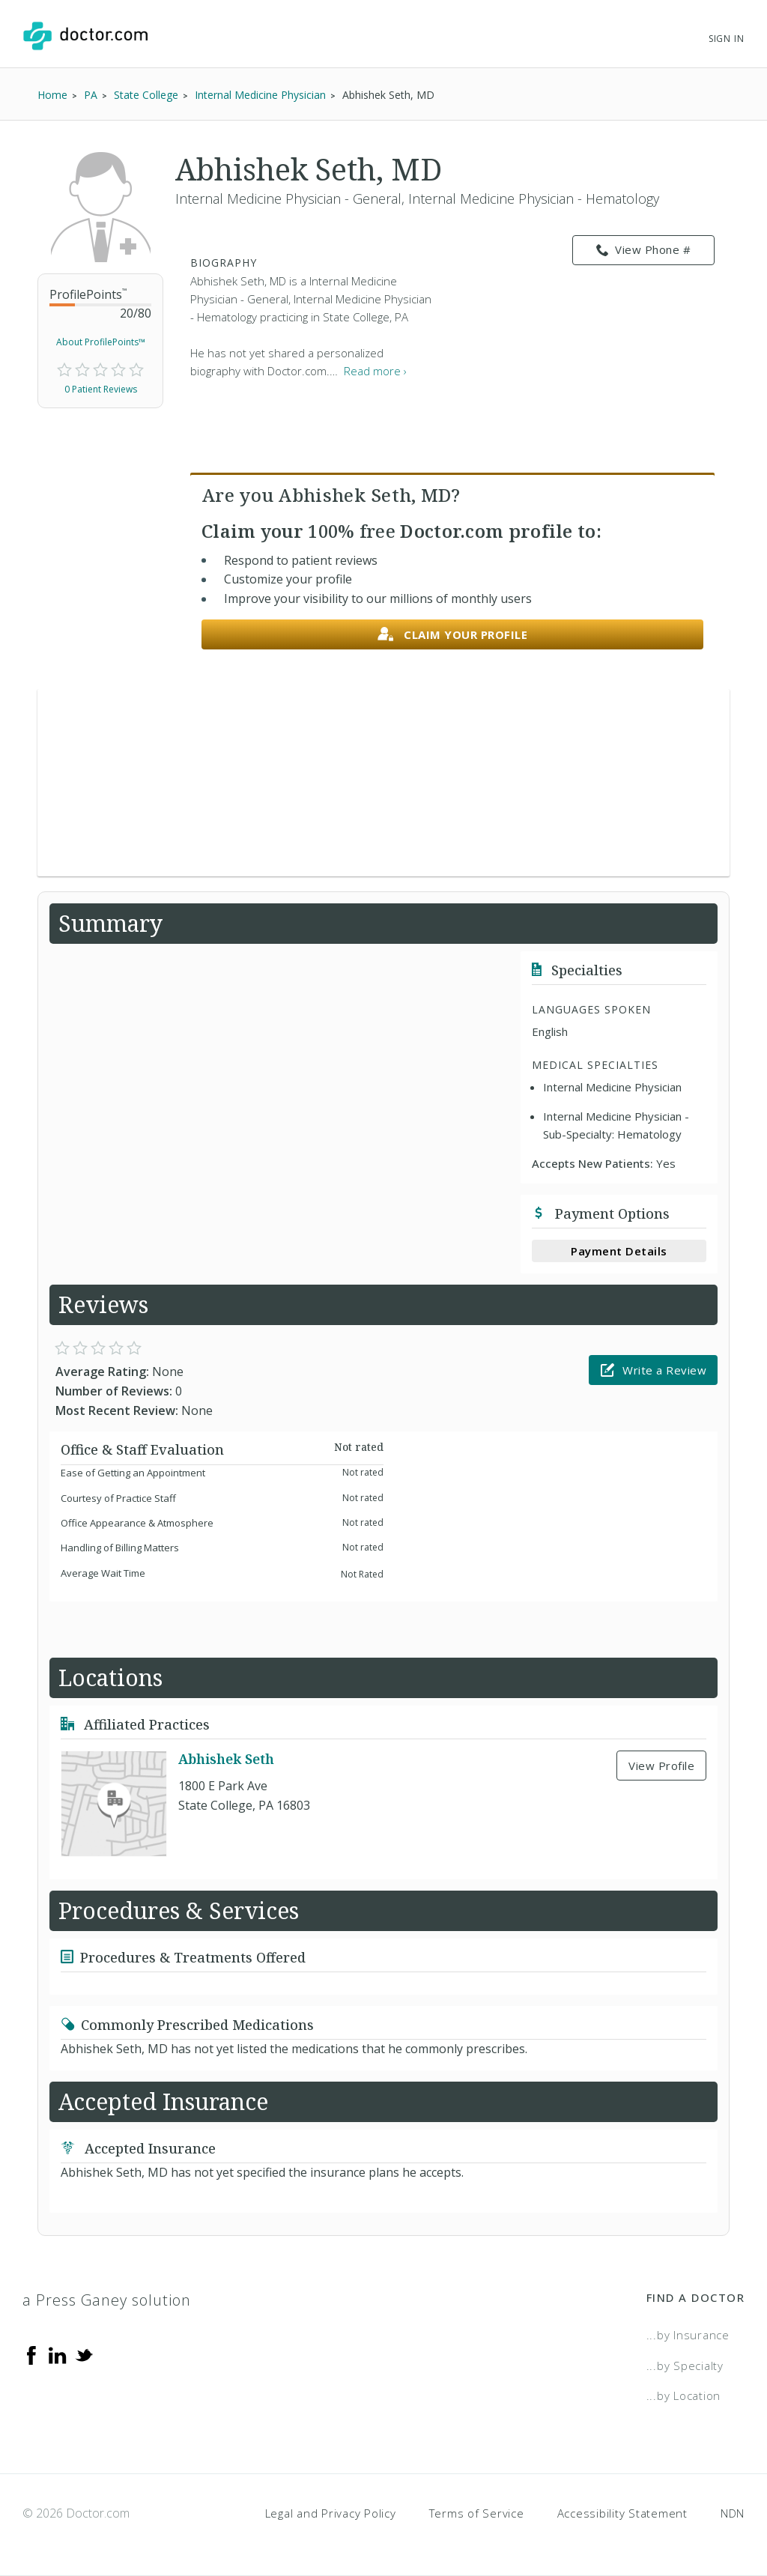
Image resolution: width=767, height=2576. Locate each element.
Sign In (727, 38)
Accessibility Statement (622, 2513)
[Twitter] (84, 2354)
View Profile (661, 1765)
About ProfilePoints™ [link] (100, 342)
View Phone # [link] (643, 250)
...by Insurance (688, 2334)
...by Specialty (685, 2365)
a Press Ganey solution (106, 2300)
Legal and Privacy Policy (330, 2513)
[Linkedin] (58, 2354)
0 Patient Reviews (100, 389)
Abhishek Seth (226, 1759)
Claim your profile (453, 635)
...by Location (683, 2395)
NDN (733, 2513)
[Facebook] (31, 2354)
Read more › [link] (375, 370)
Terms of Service (476, 2513)
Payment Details (619, 1250)
